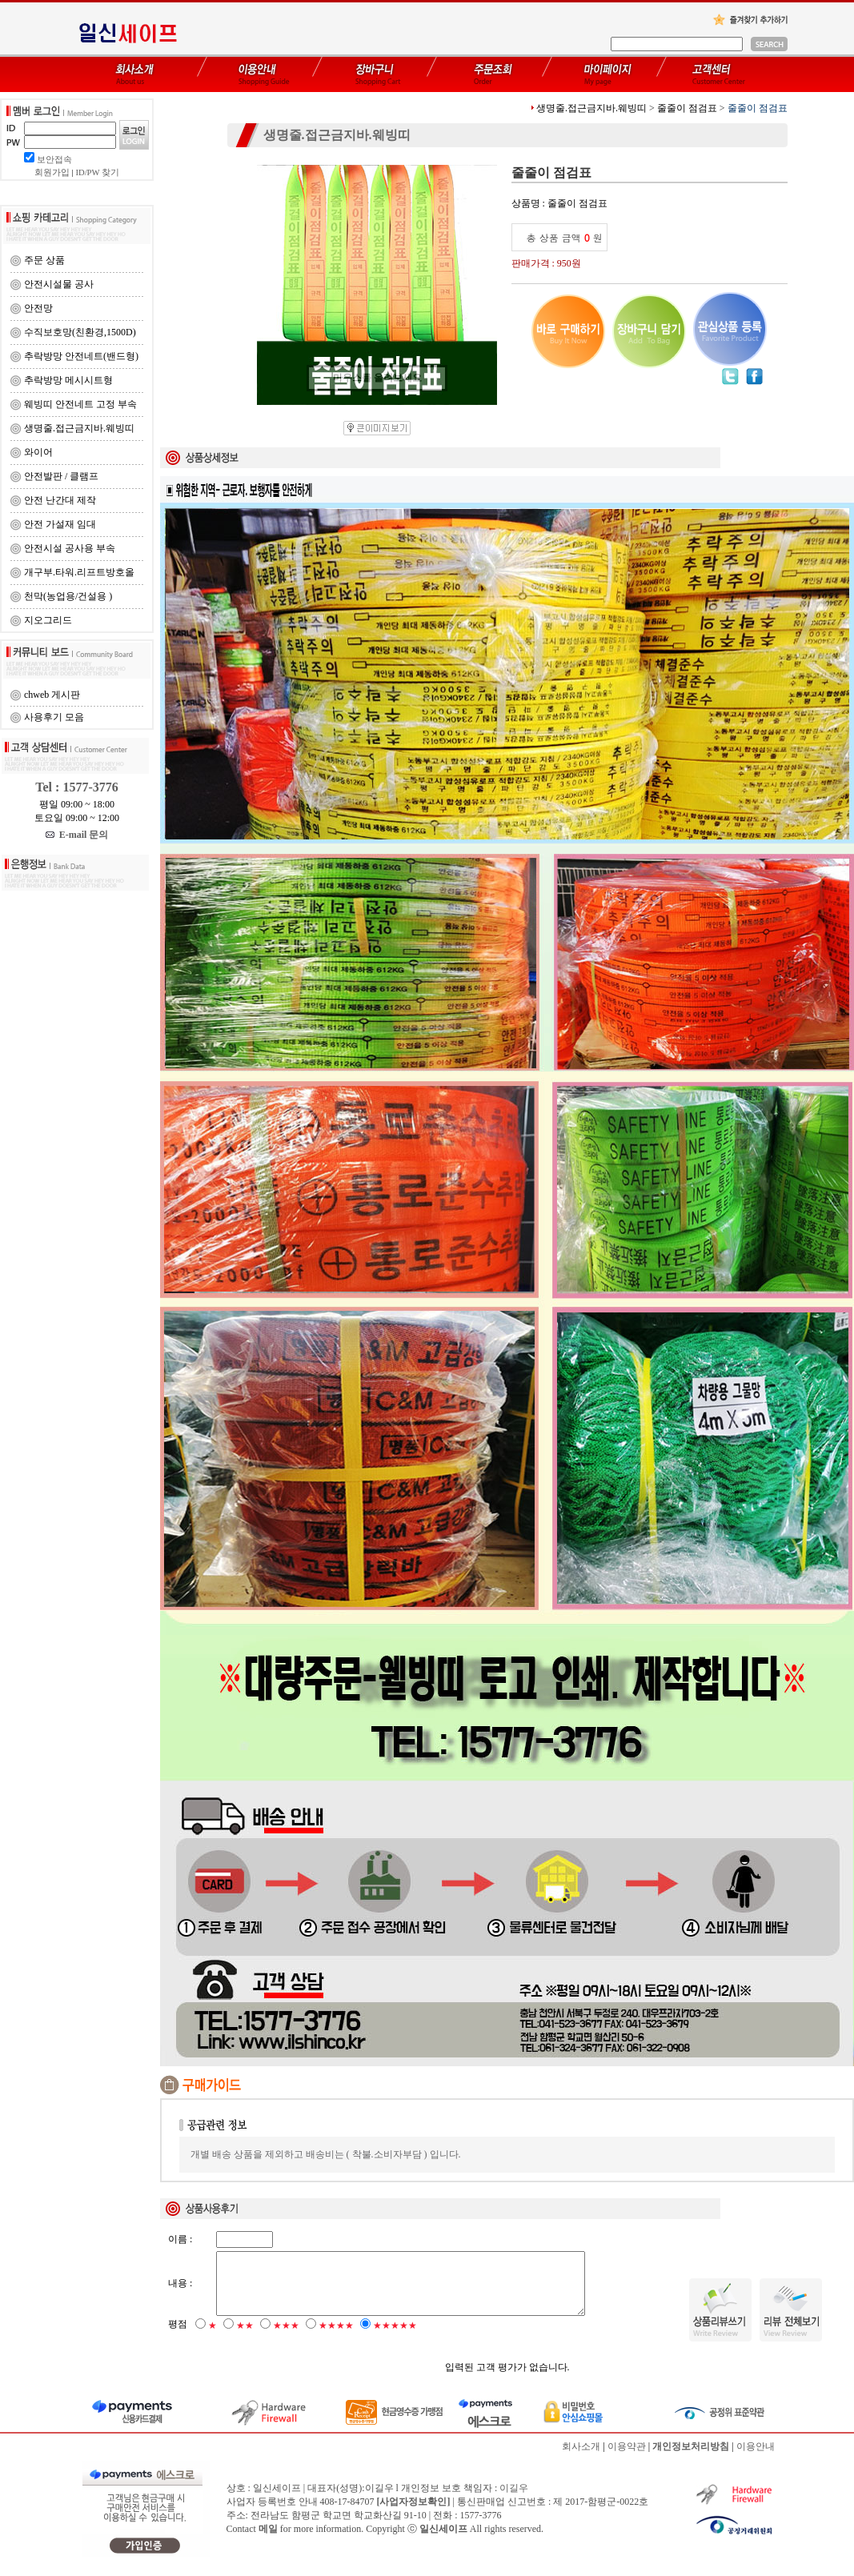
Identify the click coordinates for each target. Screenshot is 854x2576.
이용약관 (626, 2458)
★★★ (286, 2337)
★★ (245, 2337)
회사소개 (581, 2458)
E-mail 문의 (77, 834)
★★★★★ (395, 2337)
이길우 (513, 2500)
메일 (268, 2540)
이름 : (180, 2239)
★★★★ (336, 2337)
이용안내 (755, 2458)
